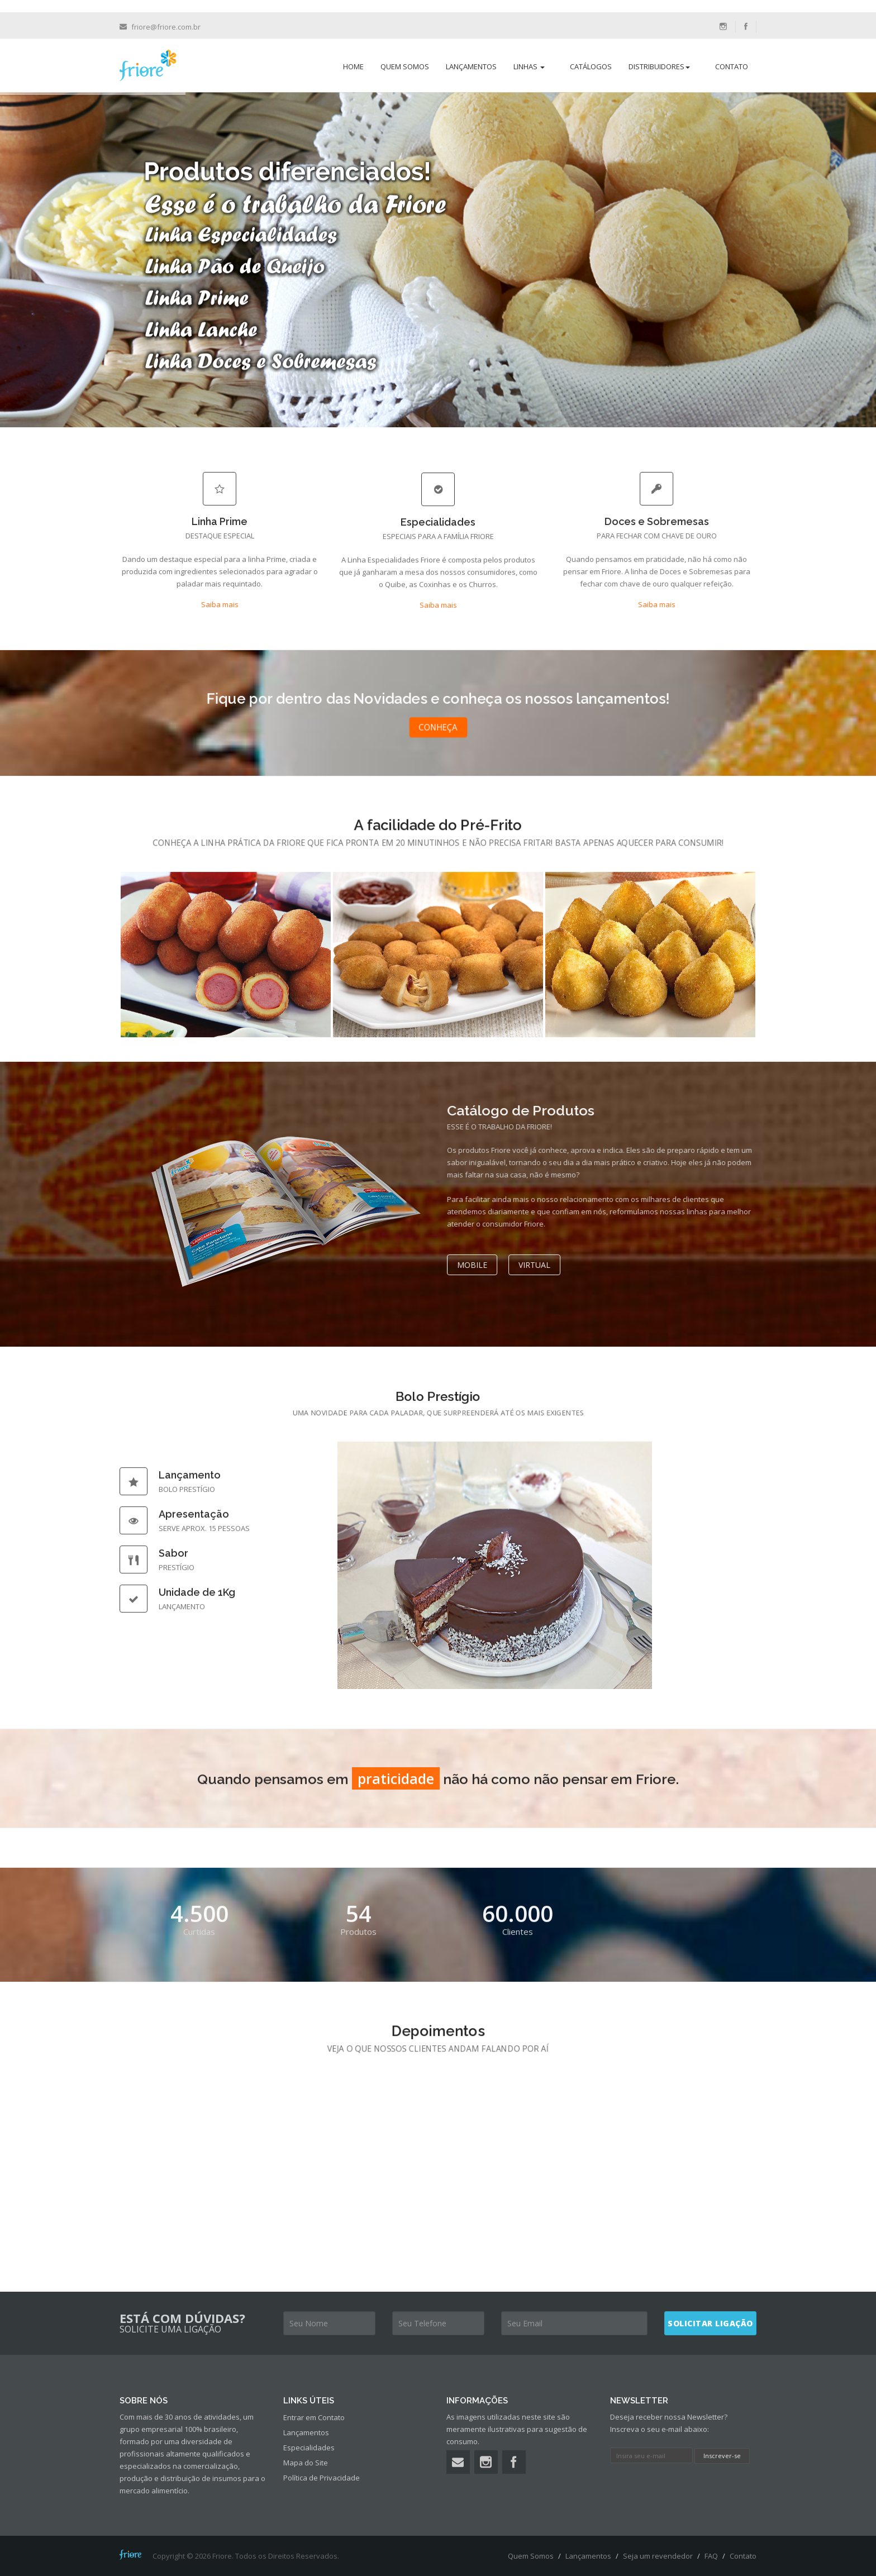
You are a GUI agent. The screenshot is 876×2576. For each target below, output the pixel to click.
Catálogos (591, 66)
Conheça (437, 727)
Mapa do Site (305, 2463)
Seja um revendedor (658, 2556)
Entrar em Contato (314, 2417)
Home (353, 66)
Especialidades (309, 2448)
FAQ (711, 2556)
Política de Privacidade (321, 2478)
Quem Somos (404, 66)
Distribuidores (659, 66)
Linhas (529, 66)
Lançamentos (471, 66)
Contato (731, 66)
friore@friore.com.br (166, 27)
